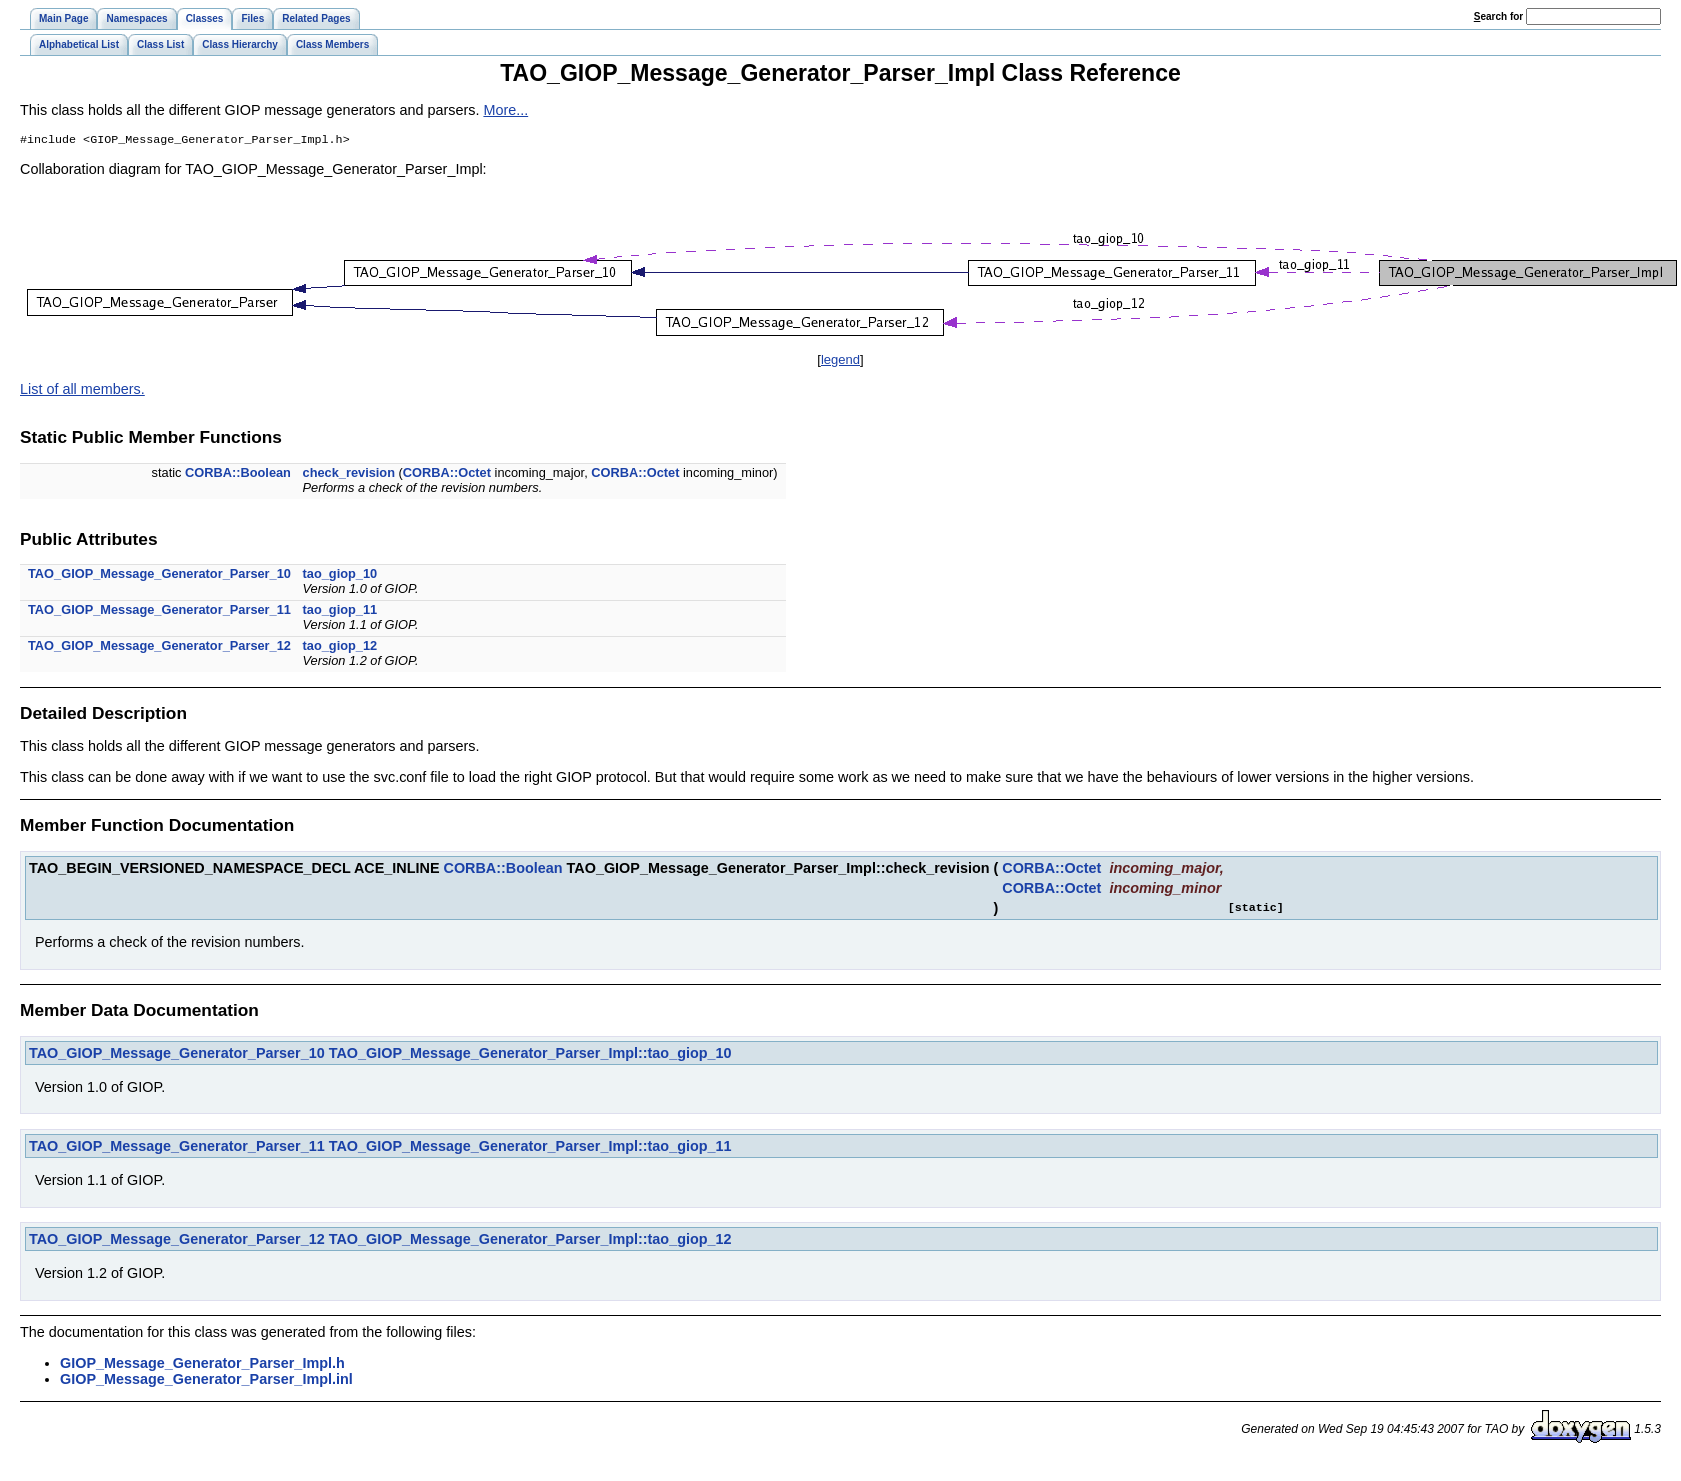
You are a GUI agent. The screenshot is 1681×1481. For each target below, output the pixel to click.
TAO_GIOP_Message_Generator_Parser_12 (159, 647)
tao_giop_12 (340, 647)
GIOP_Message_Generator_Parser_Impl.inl (206, 1381)
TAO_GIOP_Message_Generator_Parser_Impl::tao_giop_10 (530, 1055)
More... (505, 110)
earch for (1498, 16)
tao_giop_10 (340, 575)
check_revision (349, 474)
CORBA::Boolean (238, 474)
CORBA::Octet (447, 474)
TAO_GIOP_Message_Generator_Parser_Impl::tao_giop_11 (530, 1148)
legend (840, 361)
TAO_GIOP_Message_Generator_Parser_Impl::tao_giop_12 (530, 1241)
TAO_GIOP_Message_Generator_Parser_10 (159, 575)
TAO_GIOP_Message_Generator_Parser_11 (159, 611)
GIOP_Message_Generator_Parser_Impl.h (202, 1365)
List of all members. (82, 391)
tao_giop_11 (340, 611)
